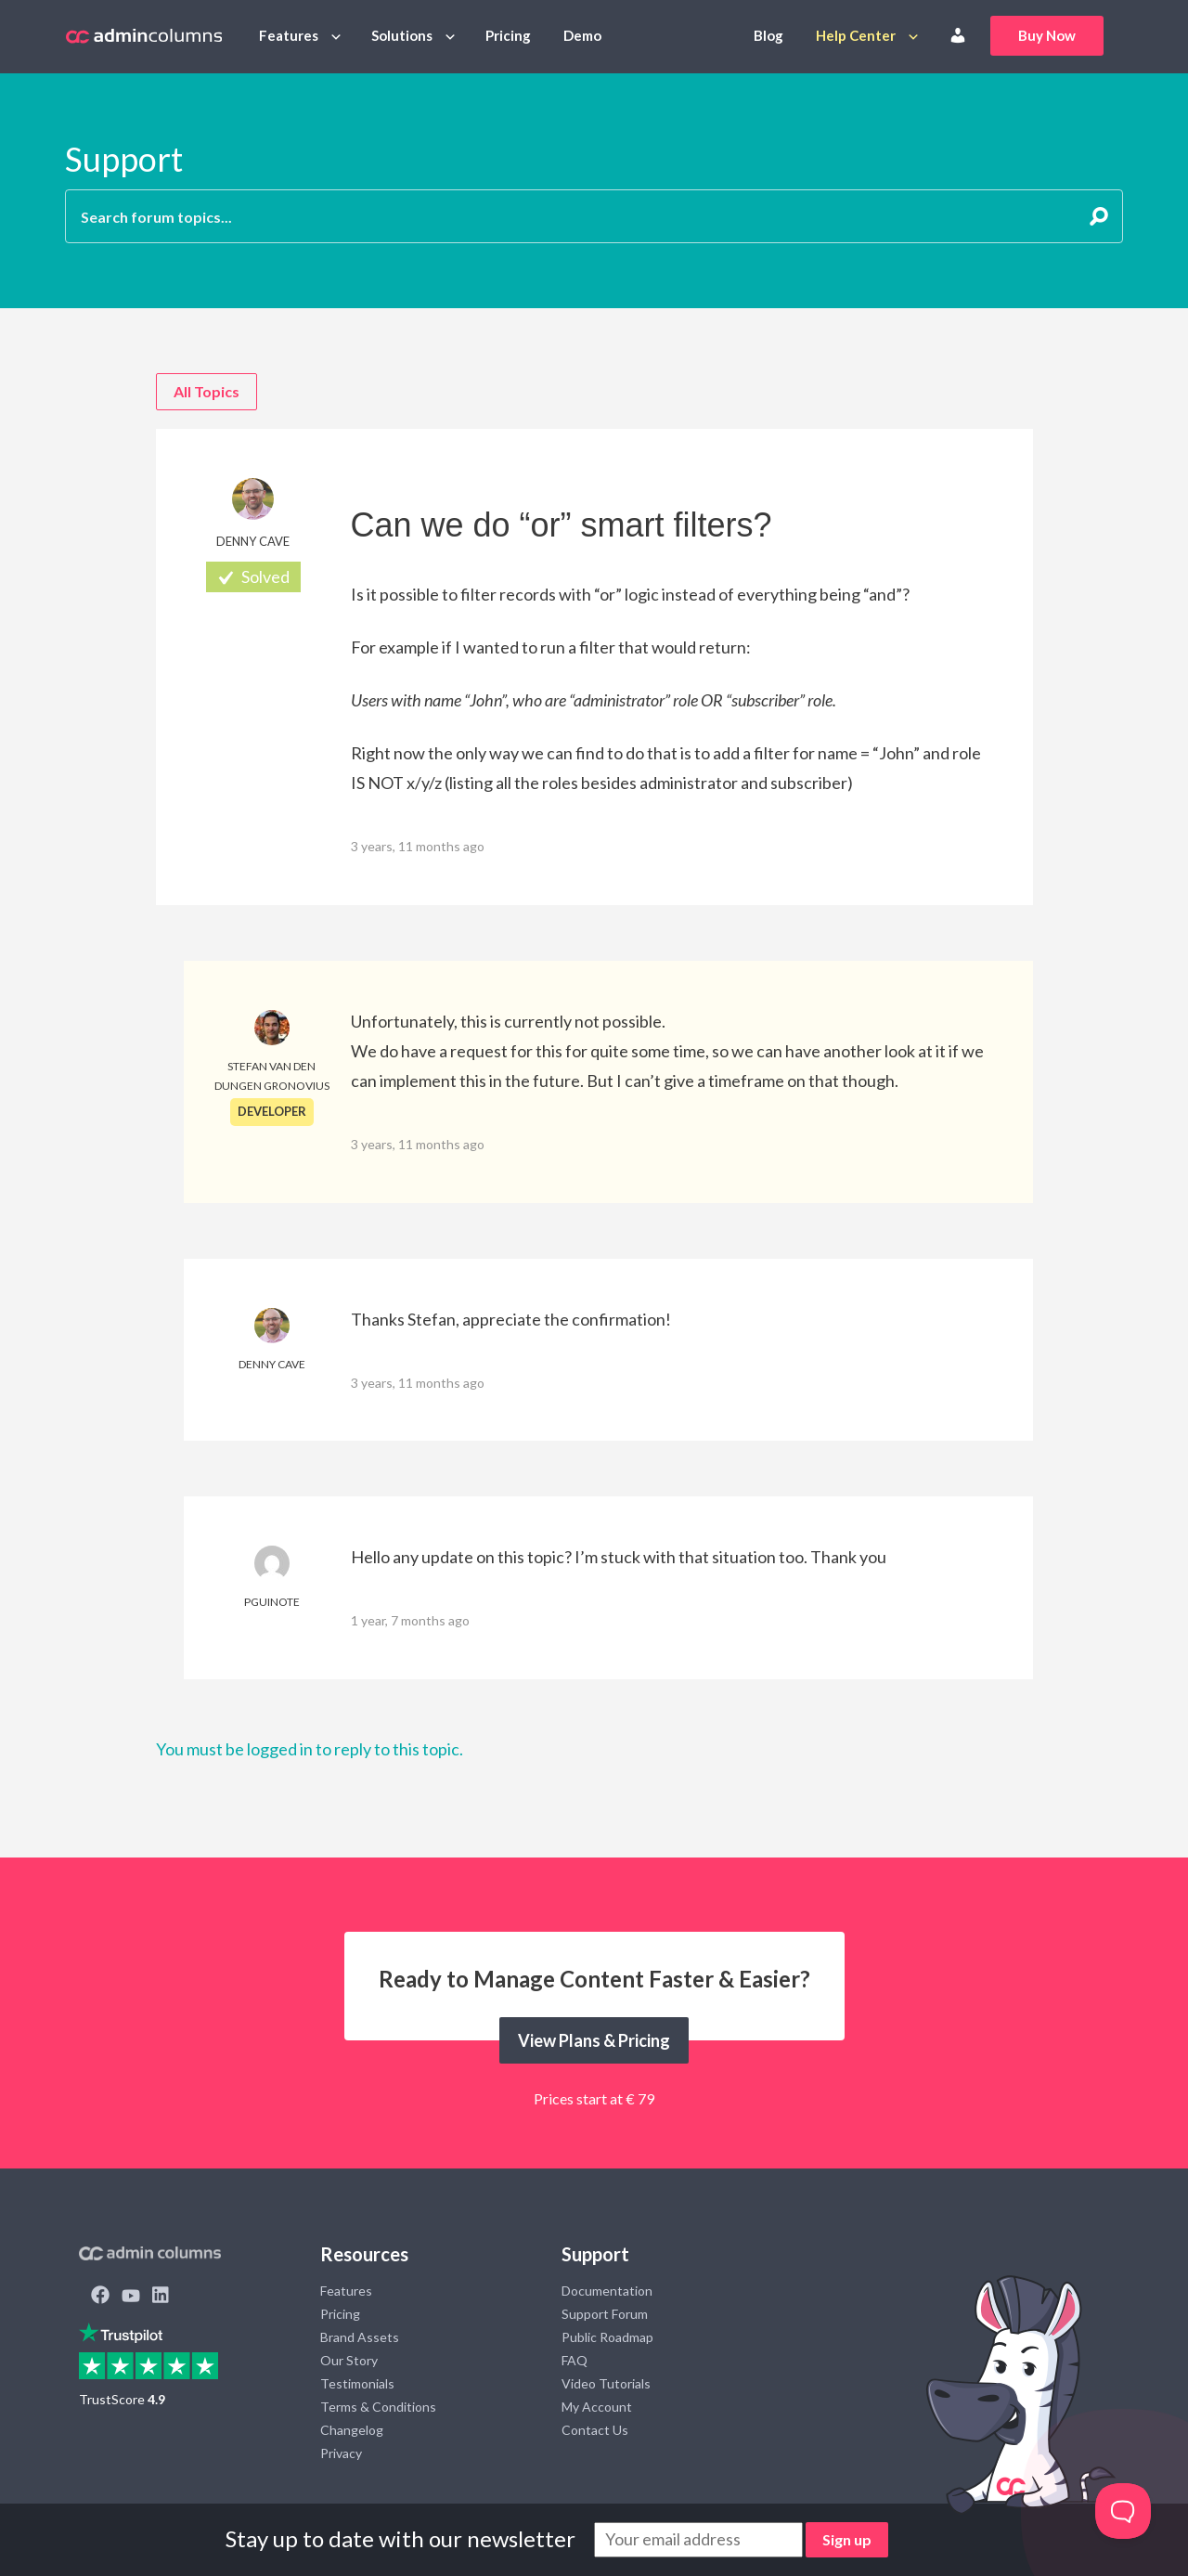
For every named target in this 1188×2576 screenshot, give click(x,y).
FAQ (575, 2360)
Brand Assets (359, 2337)
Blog (768, 35)
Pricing (508, 35)
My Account (597, 2406)
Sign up (847, 2539)
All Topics (206, 391)
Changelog (351, 2430)
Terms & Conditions (378, 2406)
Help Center (856, 35)
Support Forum (605, 2314)
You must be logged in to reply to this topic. (309, 1749)
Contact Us (595, 2430)
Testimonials (357, 2383)
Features (288, 35)
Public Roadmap (607, 2337)
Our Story (349, 2360)
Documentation (607, 2290)
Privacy (341, 2453)
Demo (582, 35)
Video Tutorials (606, 2383)
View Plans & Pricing (594, 2040)
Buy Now (1047, 35)
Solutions (402, 35)
